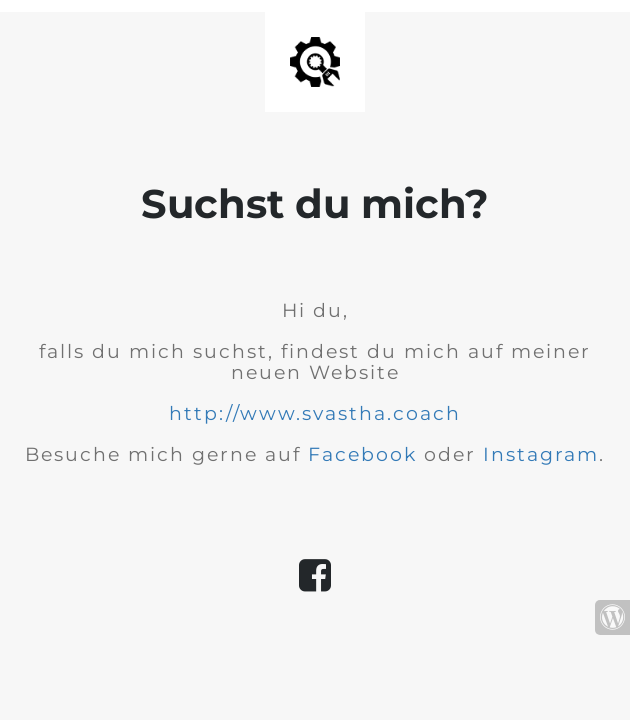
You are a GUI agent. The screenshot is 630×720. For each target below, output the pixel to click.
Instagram (541, 454)
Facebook (362, 454)
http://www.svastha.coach (315, 413)
